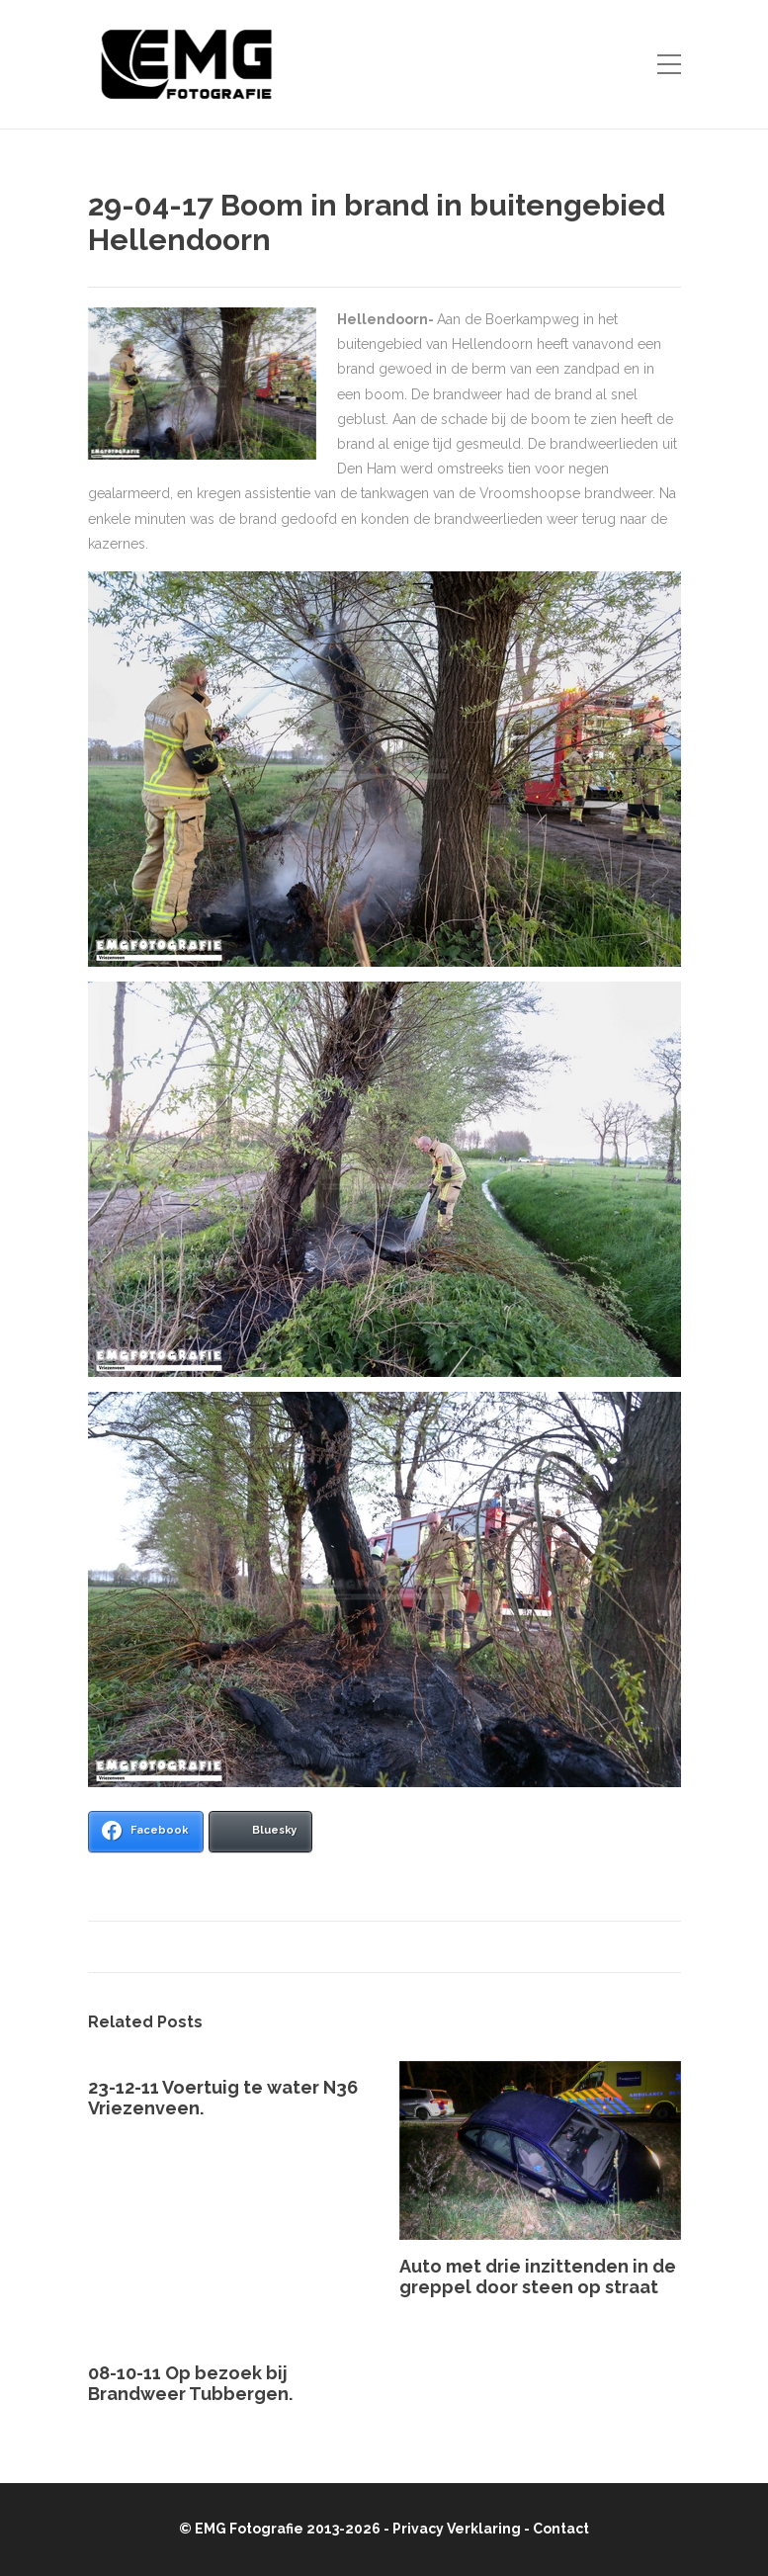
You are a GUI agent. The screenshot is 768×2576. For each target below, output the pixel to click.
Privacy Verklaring (456, 2528)
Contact (561, 2528)
